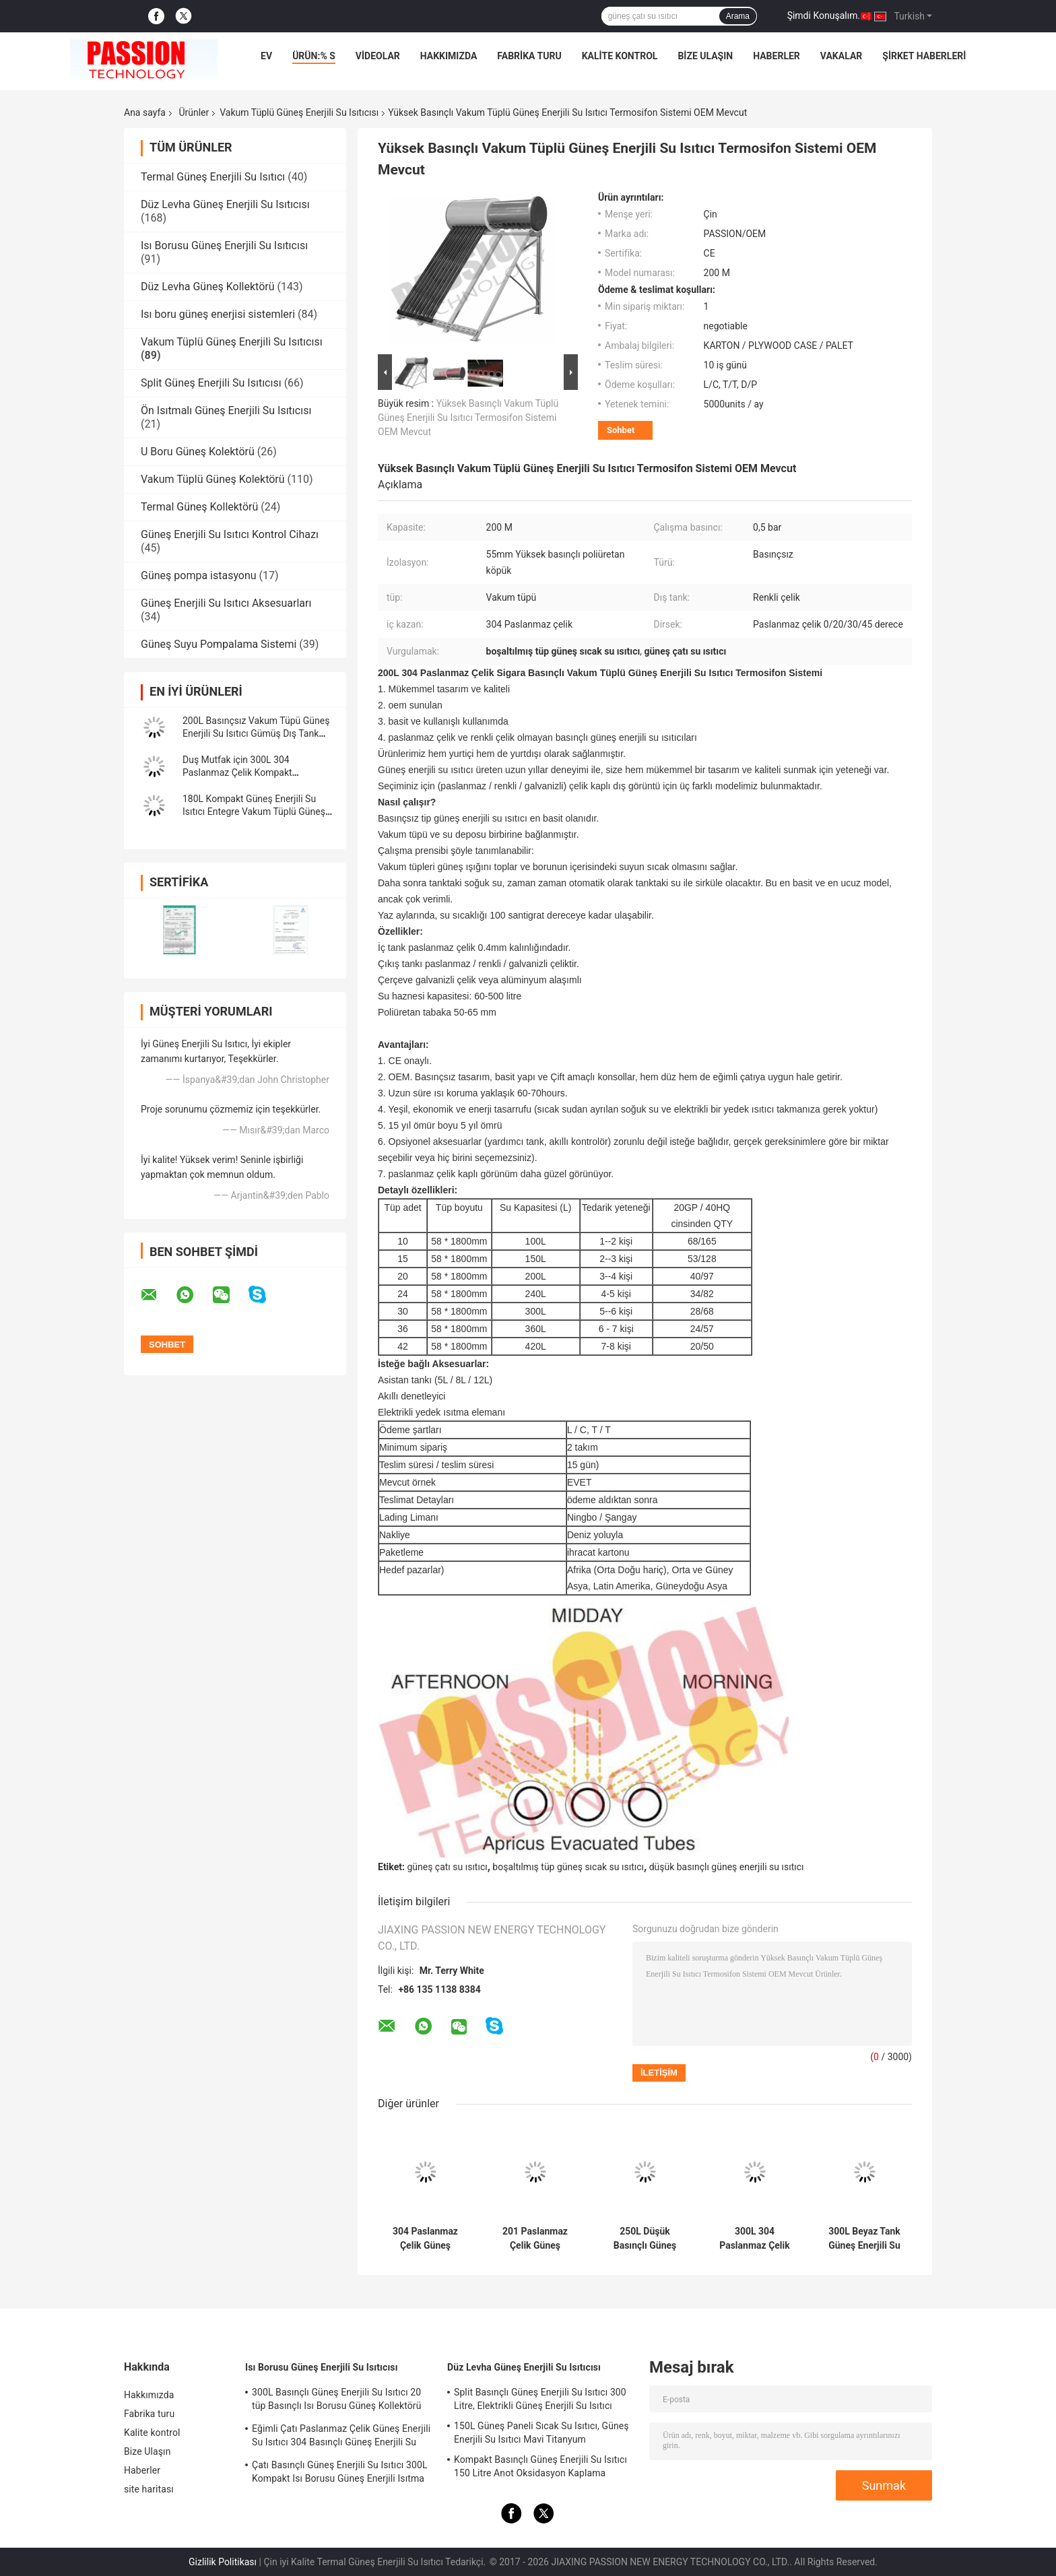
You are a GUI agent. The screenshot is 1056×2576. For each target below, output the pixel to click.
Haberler (776, 56)
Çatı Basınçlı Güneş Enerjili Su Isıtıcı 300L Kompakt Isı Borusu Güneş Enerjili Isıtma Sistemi (340, 2473)
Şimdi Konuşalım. (823, 15)
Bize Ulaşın (705, 56)
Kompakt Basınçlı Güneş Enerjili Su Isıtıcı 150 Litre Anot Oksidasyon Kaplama (540, 2466)
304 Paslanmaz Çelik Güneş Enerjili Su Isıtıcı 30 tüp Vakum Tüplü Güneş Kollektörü (425, 2238)
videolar (378, 56)
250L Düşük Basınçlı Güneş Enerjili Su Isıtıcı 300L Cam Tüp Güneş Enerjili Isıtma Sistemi (645, 2238)
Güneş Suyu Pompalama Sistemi (218, 644)
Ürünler (193, 112)
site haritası (149, 2489)
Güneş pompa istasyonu (199, 575)
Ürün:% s (313, 56)
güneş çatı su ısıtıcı (447, 1866)
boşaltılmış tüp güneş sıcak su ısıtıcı (568, 1866)
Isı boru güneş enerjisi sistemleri (218, 314)
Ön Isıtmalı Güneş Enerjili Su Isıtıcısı (226, 410)
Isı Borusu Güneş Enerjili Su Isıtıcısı (224, 245)
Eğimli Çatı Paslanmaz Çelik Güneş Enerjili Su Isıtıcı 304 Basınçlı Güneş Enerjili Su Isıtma (341, 2437)
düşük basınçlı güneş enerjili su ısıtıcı (726, 1866)
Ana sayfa (145, 112)
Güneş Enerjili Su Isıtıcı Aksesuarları (226, 603)
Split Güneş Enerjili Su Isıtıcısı (211, 382)
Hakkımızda (448, 56)
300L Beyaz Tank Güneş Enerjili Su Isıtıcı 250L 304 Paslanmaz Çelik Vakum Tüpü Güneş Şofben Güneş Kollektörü (864, 2238)
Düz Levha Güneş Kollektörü (208, 286)
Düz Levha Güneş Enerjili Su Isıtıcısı (225, 204)
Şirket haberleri (924, 56)
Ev (266, 56)
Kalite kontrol (620, 56)
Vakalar (841, 56)
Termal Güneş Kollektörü (199, 506)
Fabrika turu (529, 56)
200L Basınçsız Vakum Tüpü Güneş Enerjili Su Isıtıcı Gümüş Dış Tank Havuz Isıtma (256, 733)
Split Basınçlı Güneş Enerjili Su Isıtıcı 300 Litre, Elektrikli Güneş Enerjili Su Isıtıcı (540, 2399)
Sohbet (620, 430)
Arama (738, 16)
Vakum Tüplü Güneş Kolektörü (213, 479)
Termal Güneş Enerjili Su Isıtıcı (213, 176)
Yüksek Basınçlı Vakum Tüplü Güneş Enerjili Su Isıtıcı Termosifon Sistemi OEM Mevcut (468, 417)
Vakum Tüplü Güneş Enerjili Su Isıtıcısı (299, 112)
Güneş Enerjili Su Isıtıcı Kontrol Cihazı (230, 534)
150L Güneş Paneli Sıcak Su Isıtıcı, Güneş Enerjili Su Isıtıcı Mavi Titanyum (541, 2432)
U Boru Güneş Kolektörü (198, 451)
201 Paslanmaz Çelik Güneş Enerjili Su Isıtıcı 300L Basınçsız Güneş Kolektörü (535, 2238)
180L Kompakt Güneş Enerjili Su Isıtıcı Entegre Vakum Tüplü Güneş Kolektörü (254, 811)
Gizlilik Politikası (223, 2561)
